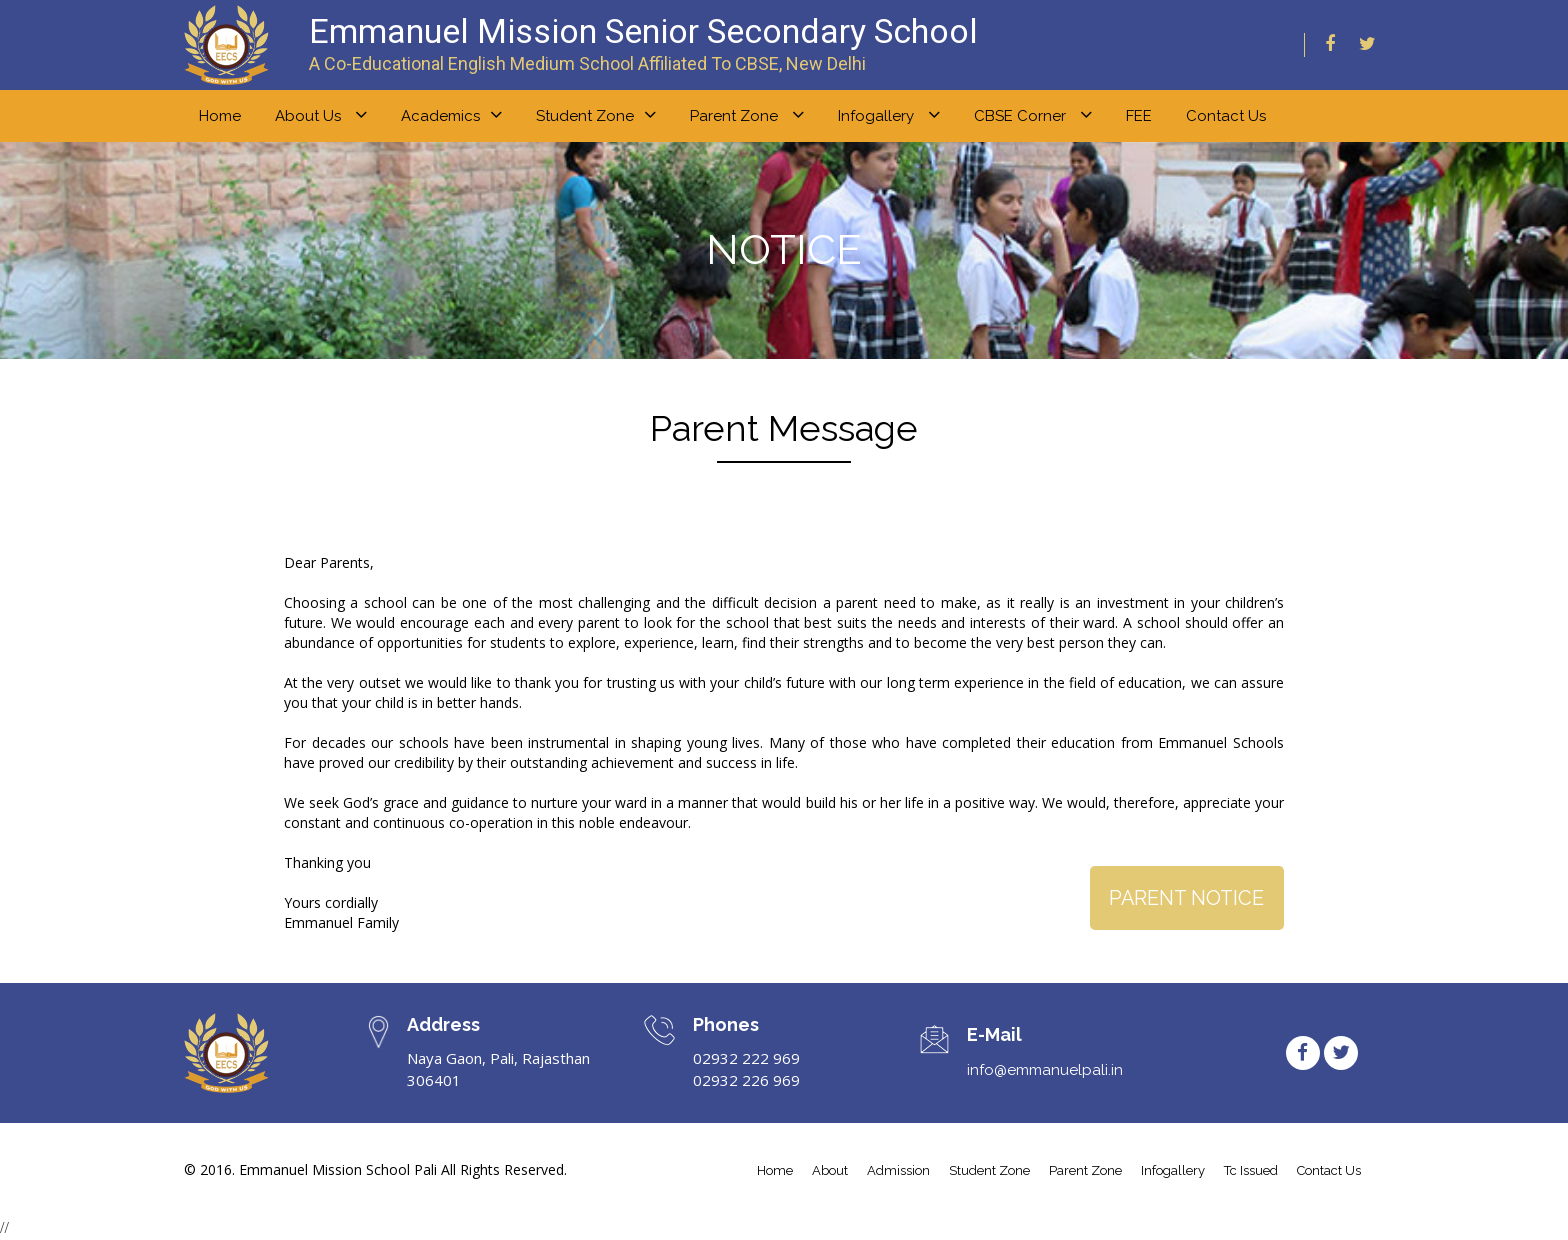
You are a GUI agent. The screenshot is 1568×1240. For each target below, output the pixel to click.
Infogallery (889, 115)
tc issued (1251, 1170)
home (220, 116)
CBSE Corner (1033, 115)
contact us (1329, 1170)
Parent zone (747, 115)
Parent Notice (1185, 898)
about (830, 1170)
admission (898, 1170)
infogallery (1173, 1170)
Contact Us (1226, 116)
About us (321, 115)
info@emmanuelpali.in (1045, 1070)
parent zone (1085, 1170)
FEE (1139, 116)
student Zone (989, 1170)
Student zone (596, 115)
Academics (451, 115)
